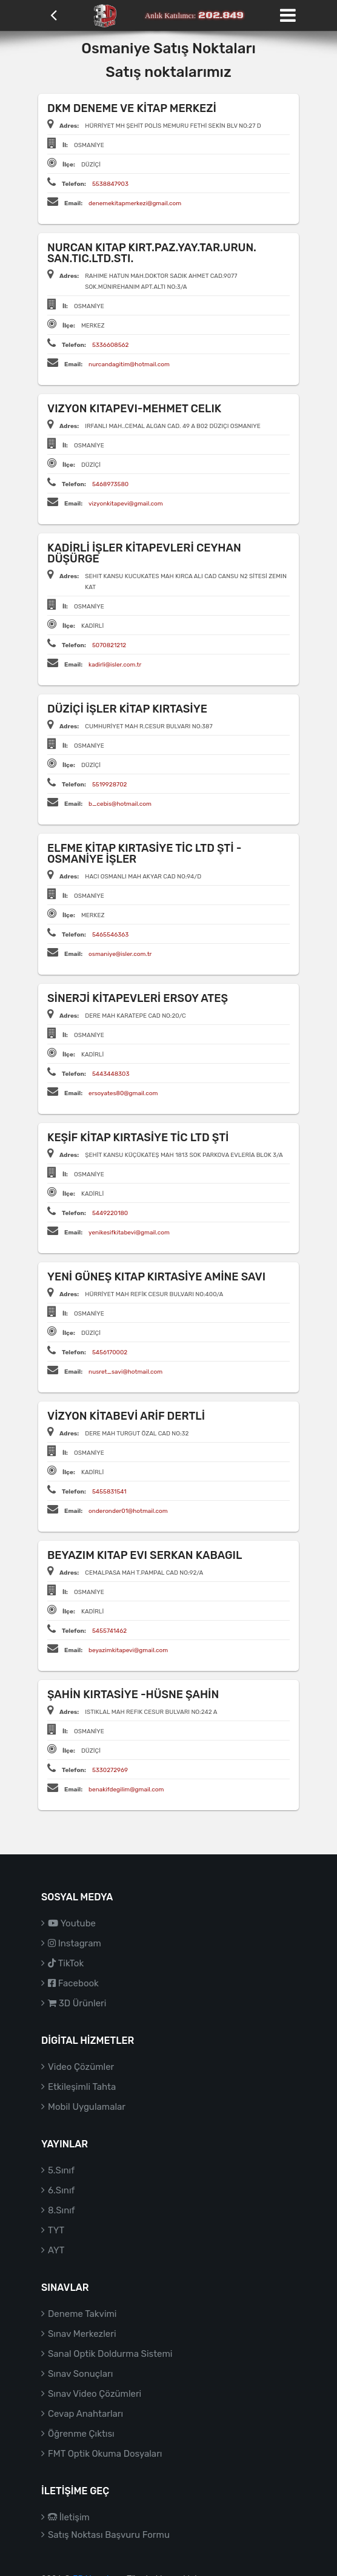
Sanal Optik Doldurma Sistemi (110, 2353)
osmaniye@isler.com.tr (120, 954)
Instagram (74, 1943)
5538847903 (110, 184)
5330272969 (110, 1770)
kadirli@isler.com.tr (114, 664)
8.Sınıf (61, 2210)
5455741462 (109, 1631)
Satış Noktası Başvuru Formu (109, 2534)
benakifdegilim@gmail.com (126, 1789)
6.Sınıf (61, 2190)
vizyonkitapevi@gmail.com (125, 503)
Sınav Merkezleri (82, 2333)
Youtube (72, 1923)
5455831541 (109, 1491)
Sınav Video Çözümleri (94, 2393)
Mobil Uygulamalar (86, 2106)
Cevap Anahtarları (85, 2413)
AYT (56, 2250)
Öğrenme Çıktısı (81, 2433)
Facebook (73, 1983)
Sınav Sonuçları (80, 2373)
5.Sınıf (61, 2170)
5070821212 (109, 645)
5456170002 (109, 1352)
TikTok (66, 1963)
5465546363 (110, 934)
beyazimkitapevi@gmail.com (128, 1650)
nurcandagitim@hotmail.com (129, 364)
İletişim (69, 2517)
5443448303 (111, 1074)
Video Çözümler (81, 2066)
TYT (56, 2230)
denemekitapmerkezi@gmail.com (134, 203)
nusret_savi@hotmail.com (125, 1371)
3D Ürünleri (77, 2003)
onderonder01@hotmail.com (128, 1511)
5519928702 (109, 784)
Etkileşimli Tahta (82, 2086)
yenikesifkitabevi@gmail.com (129, 1232)
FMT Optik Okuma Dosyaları (105, 2453)
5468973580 (110, 484)
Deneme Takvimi (82, 2313)
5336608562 (110, 345)
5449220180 (110, 1213)
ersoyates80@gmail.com (123, 1093)
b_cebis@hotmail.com (120, 804)
